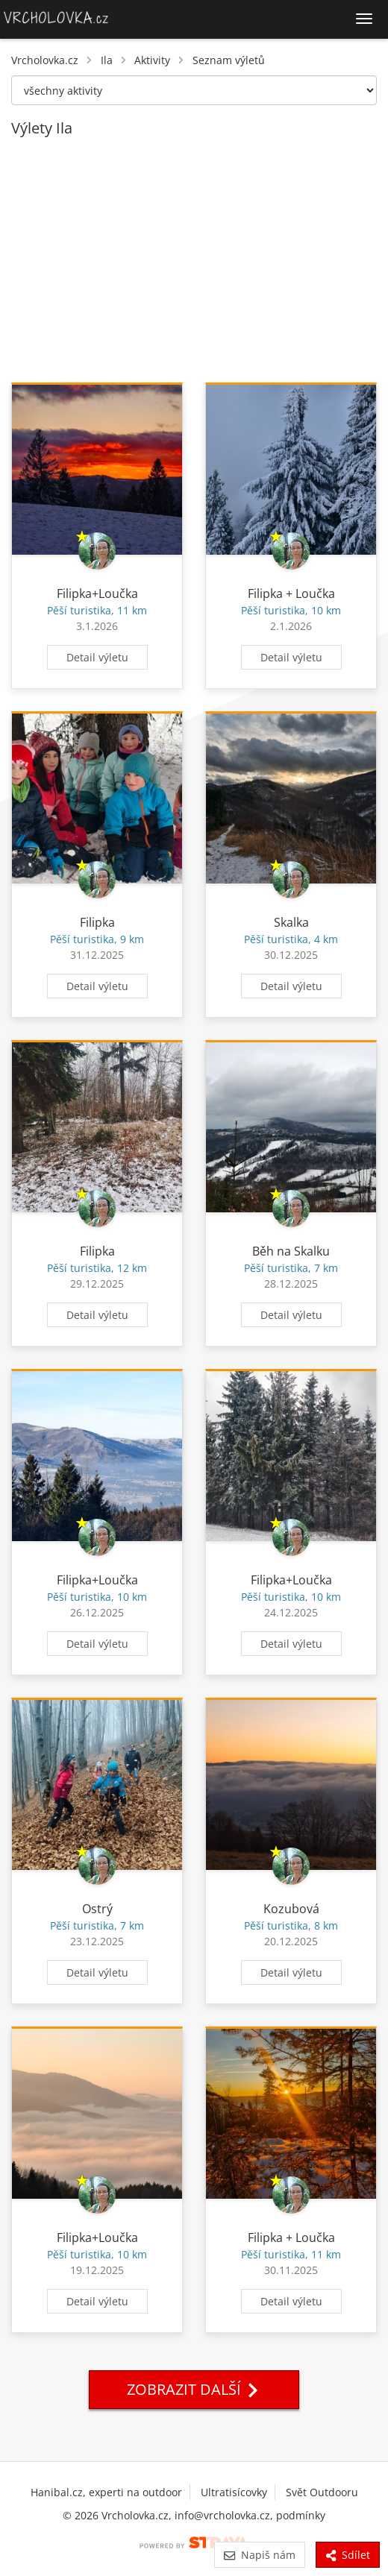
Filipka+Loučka (97, 593)
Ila (107, 60)
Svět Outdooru (322, 2492)
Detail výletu (97, 657)
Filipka (97, 922)
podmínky (300, 2515)
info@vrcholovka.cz (222, 2515)
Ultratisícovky (234, 2492)
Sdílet (347, 2555)
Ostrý (97, 1908)
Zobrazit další (194, 2389)
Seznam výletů (229, 60)
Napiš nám (259, 2555)
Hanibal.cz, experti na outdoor (106, 2492)
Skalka (291, 922)
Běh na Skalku (291, 1251)
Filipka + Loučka (291, 593)
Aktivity (152, 60)
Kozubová (291, 1908)
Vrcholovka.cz (44, 60)
